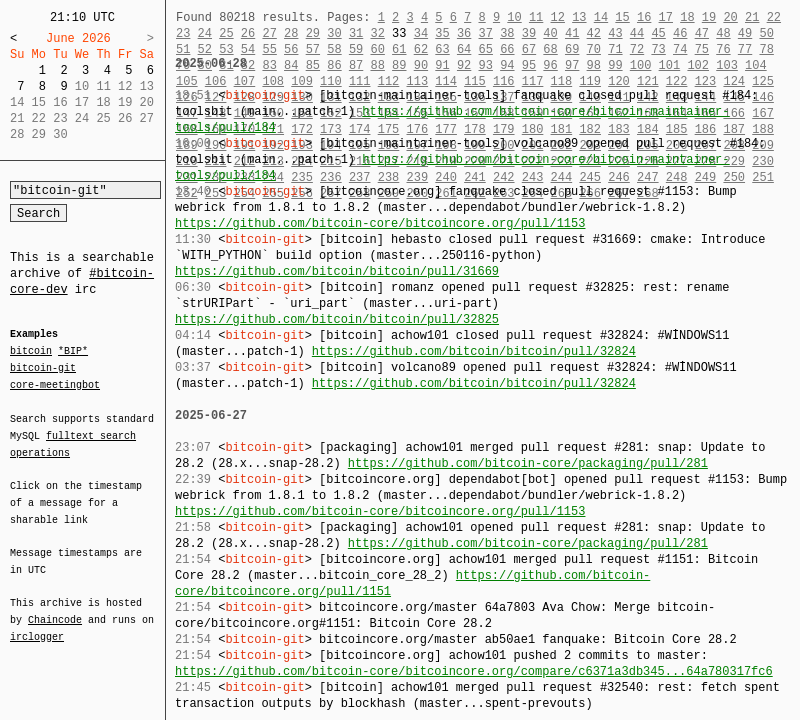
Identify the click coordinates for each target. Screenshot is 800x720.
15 (622, 17)
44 (637, 33)
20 (730, 17)
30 (334, 33)
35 (442, 33)
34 (421, 33)
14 (601, 17)
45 (658, 33)
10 (514, 17)
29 (313, 33)
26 (248, 33)
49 (745, 33)
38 (507, 33)
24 (205, 33)
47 (702, 33)
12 (557, 17)
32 (377, 33)
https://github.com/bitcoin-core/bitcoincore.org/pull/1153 (380, 223)
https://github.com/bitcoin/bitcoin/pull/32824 (474, 351)
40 (550, 33)
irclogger (37, 624)
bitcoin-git (43, 368)
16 (644, 17)
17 (666, 17)
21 (752, 17)
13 (579, 17)
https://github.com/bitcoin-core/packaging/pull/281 (528, 463)
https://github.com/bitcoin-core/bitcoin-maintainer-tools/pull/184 (452, 119)
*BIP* (73, 352)
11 (536, 17)
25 (226, 33)
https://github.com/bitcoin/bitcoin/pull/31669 (337, 271)
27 (269, 33)
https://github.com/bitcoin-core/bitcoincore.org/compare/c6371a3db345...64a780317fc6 (474, 671)
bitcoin (31, 352)
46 (680, 33)
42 (594, 33)
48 (723, 33)
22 (774, 17)
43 (615, 33)
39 (529, 33)
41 (572, 33)
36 (464, 33)
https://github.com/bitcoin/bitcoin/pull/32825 (337, 319)
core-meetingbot (55, 384)
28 (291, 33)
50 (766, 33)
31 (356, 33)
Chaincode (55, 608)
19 (709, 17)
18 (687, 17)
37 (486, 33)
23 (183, 33)
